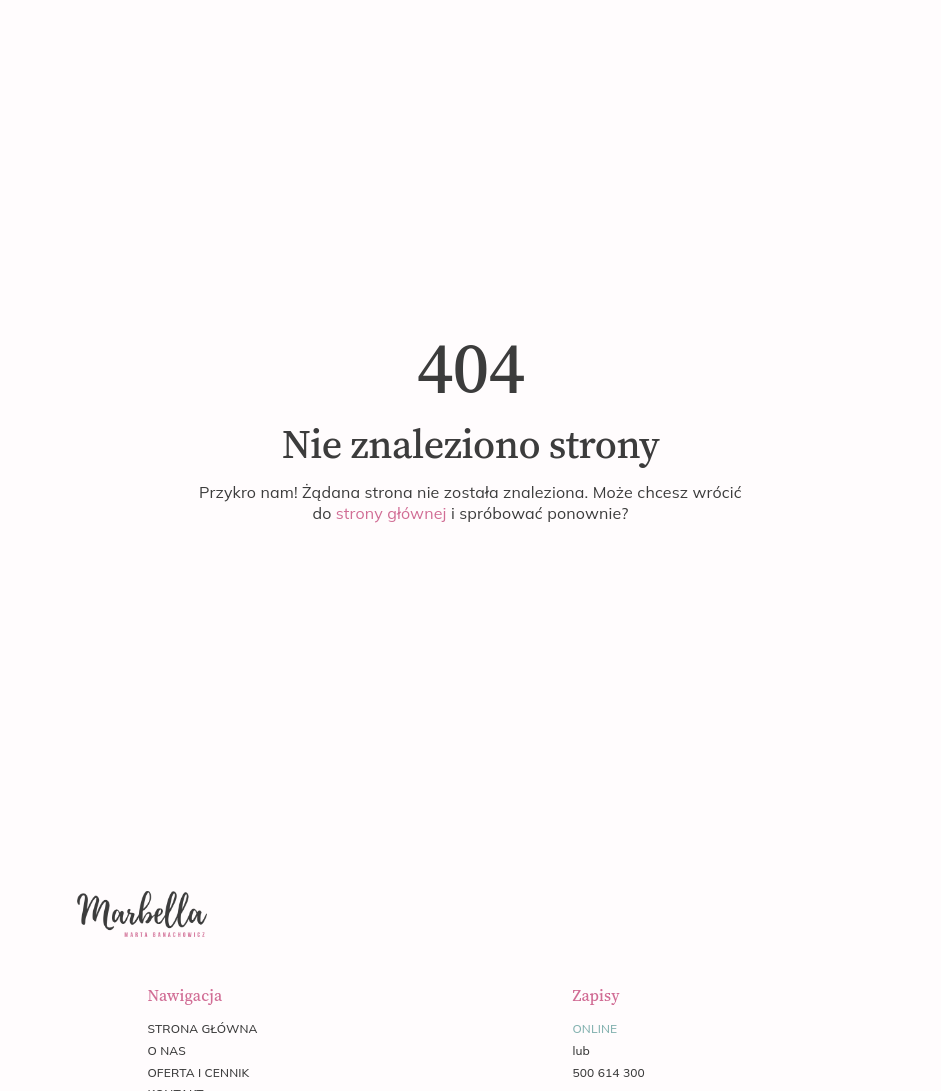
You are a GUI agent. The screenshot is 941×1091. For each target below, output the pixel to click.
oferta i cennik (198, 1072)
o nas (166, 1050)
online (594, 1028)
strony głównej (391, 513)
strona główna (202, 1028)
